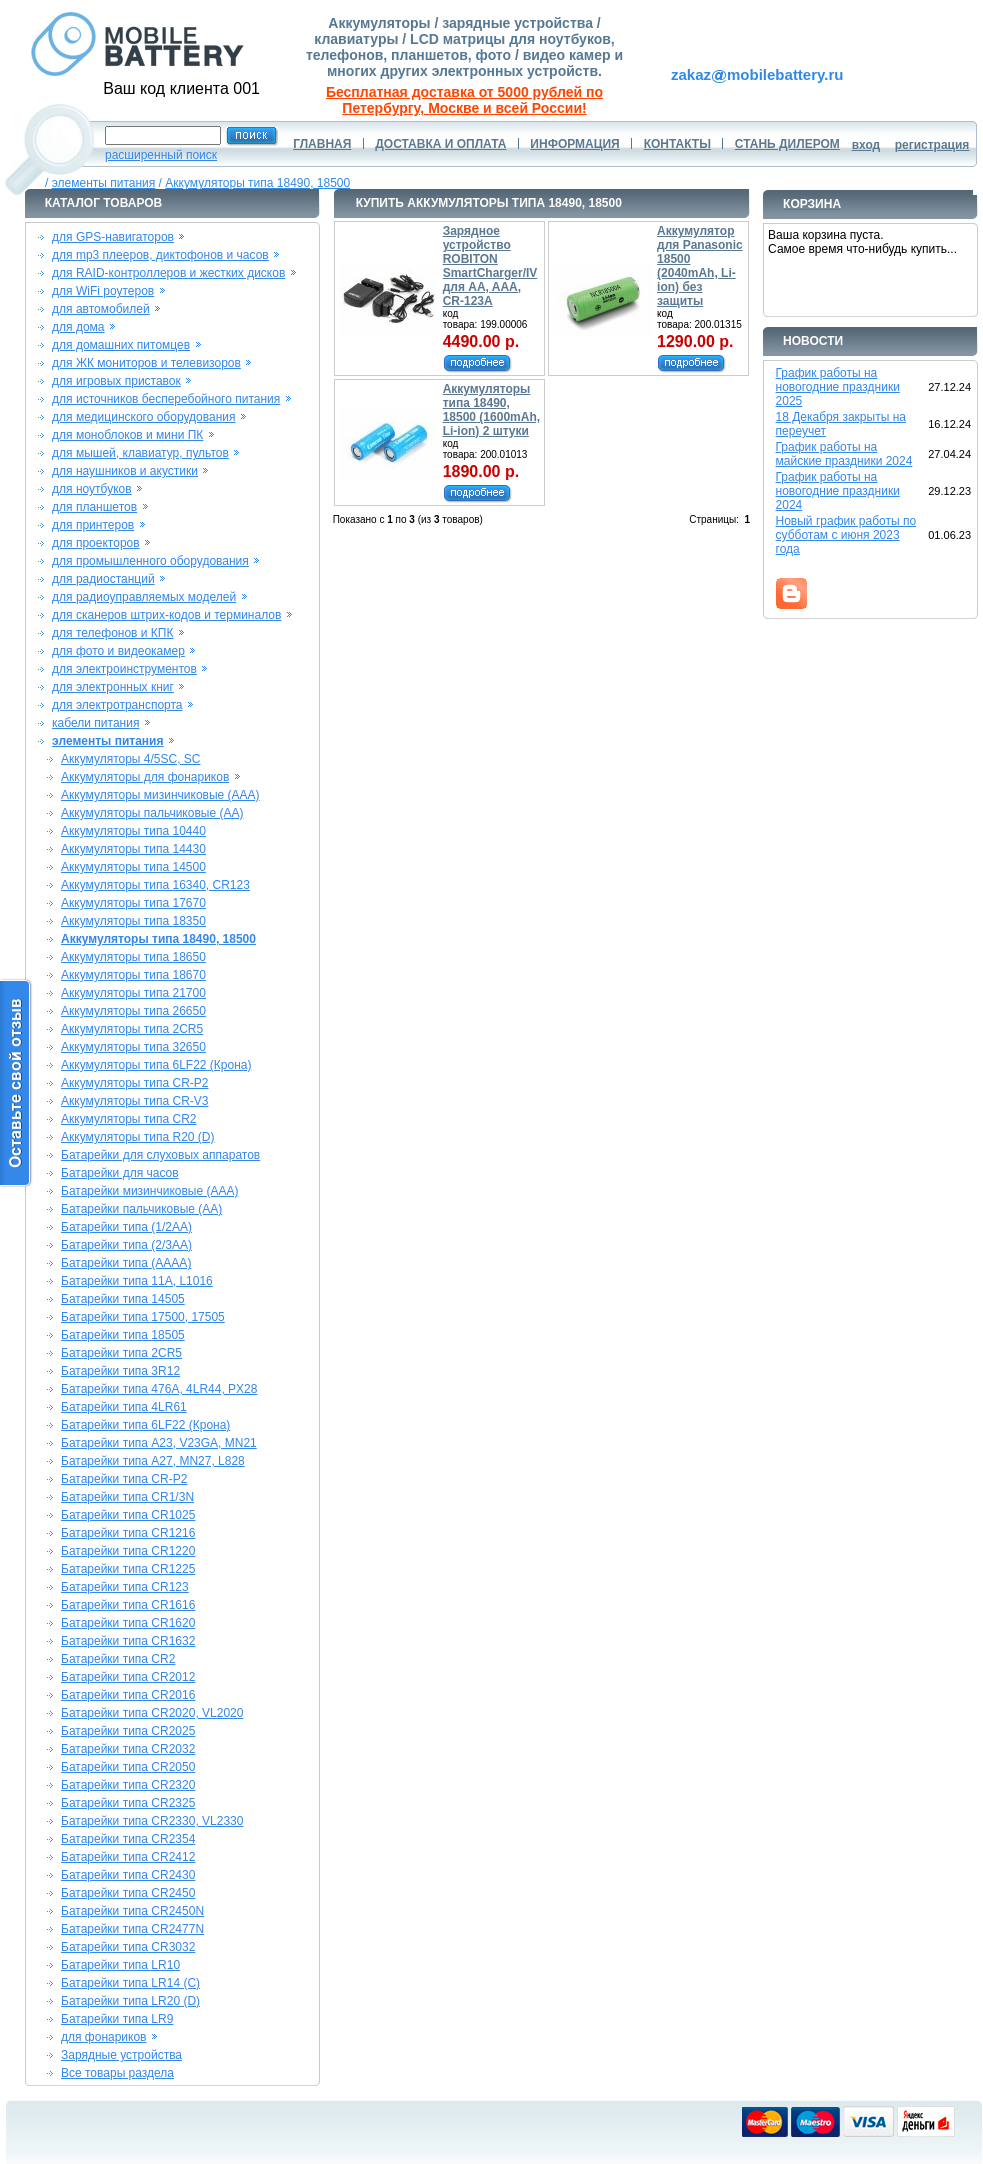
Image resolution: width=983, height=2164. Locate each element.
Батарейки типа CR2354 (128, 1839)
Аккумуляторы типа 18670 (133, 975)
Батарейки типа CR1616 (128, 1605)
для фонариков (104, 2037)
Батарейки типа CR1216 (128, 1533)
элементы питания (104, 183)
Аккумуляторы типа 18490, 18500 (257, 183)
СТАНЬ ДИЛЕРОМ (787, 144)
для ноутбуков (92, 489)
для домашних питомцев (121, 345)
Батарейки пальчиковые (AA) (141, 1209)
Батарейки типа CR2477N (132, 1929)
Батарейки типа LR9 (117, 2019)
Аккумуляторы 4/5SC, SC (130, 759)
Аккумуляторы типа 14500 (133, 867)
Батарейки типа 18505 (123, 1335)
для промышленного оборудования (150, 561)
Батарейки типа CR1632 (128, 1641)
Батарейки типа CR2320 (128, 1785)
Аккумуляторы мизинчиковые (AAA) (160, 795)
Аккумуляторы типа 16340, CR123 (155, 885)
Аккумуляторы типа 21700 (133, 993)
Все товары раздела (117, 2073)
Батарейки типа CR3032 (128, 1947)
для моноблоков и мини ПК (127, 435)
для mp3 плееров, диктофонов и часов (160, 255)
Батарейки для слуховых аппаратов (160, 1155)
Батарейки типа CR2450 (128, 1893)
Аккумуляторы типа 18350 (133, 921)
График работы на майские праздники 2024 (844, 454)
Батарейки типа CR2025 (128, 1731)
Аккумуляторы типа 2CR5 (132, 1029)
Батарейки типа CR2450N (132, 1911)
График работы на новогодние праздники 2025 (838, 387)
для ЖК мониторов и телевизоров (146, 363)
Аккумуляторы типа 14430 (133, 849)
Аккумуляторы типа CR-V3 (135, 1101)
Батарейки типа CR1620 (128, 1623)
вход (866, 145)
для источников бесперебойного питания (166, 399)
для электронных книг (113, 687)
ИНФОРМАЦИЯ (574, 144)
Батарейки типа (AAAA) (126, 1263)
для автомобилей (101, 309)
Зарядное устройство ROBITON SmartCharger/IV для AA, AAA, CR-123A (490, 266)
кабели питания (95, 723)
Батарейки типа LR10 (120, 1965)
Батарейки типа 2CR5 (121, 1353)
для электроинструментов (124, 669)
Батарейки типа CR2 (118, 1659)
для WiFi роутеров (103, 291)
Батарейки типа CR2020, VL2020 (152, 1713)
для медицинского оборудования (143, 417)
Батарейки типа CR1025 (128, 1515)
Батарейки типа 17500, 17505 (143, 1317)
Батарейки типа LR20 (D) (130, 2001)
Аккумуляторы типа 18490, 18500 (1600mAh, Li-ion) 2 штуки (491, 410)
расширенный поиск (161, 155)
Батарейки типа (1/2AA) (126, 1227)
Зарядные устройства (121, 2055)
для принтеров (93, 525)
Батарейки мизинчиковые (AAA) (149, 1191)
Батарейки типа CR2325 (128, 1803)
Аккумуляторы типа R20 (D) (138, 1137)
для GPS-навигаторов (113, 237)
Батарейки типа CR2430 (128, 1875)
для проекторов (96, 543)
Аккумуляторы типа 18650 (133, 957)
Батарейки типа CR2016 (128, 1695)
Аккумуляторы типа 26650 (133, 1011)
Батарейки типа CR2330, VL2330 (152, 1821)
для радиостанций (103, 579)
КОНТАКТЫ (677, 144)
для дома (78, 327)
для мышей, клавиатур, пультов (140, 453)
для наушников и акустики (125, 471)
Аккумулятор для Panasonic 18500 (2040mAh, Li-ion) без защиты (700, 266)
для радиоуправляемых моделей (144, 597)
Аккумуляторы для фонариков (145, 777)
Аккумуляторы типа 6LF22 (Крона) (156, 1065)
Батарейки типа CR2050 (128, 1767)
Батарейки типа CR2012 (128, 1677)
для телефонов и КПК (112, 633)
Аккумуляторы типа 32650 (133, 1047)
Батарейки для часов (120, 1173)
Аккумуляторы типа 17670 (133, 903)
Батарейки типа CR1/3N (127, 1497)
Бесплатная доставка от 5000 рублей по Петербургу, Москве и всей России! (464, 100)
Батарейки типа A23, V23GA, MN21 (159, 1443)
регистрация (932, 145)
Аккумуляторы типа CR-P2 (135, 1083)
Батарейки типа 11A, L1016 (137, 1281)
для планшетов (94, 507)
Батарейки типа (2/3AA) (126, 1245)
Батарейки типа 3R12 (120, 1371)
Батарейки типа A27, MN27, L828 (153, 1461)
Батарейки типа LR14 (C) (130, 1983)
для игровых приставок (116, 381)
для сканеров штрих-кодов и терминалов (166, 615)
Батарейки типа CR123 (125, 1587)
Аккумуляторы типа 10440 (133, 831)
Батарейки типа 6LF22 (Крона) (145, 1425)
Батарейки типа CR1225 (128, 1569)
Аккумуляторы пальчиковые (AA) (152, 813)
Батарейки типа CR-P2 (124, 1479)
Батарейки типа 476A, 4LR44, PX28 (159, 1389)
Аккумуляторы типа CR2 (129, 1119)
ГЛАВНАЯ (322, 144)
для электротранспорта (117, 705)
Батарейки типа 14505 (123, 1299)
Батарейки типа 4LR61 (124, 1407)
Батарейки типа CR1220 (128, 1551)
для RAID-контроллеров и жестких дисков (168, 273)
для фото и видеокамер (118, 651)
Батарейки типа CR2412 (128, 1857)
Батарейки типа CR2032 (128, 1749)
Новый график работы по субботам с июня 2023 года (846, 535)
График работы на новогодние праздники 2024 (838, 491)
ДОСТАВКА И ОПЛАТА (440, 144)
